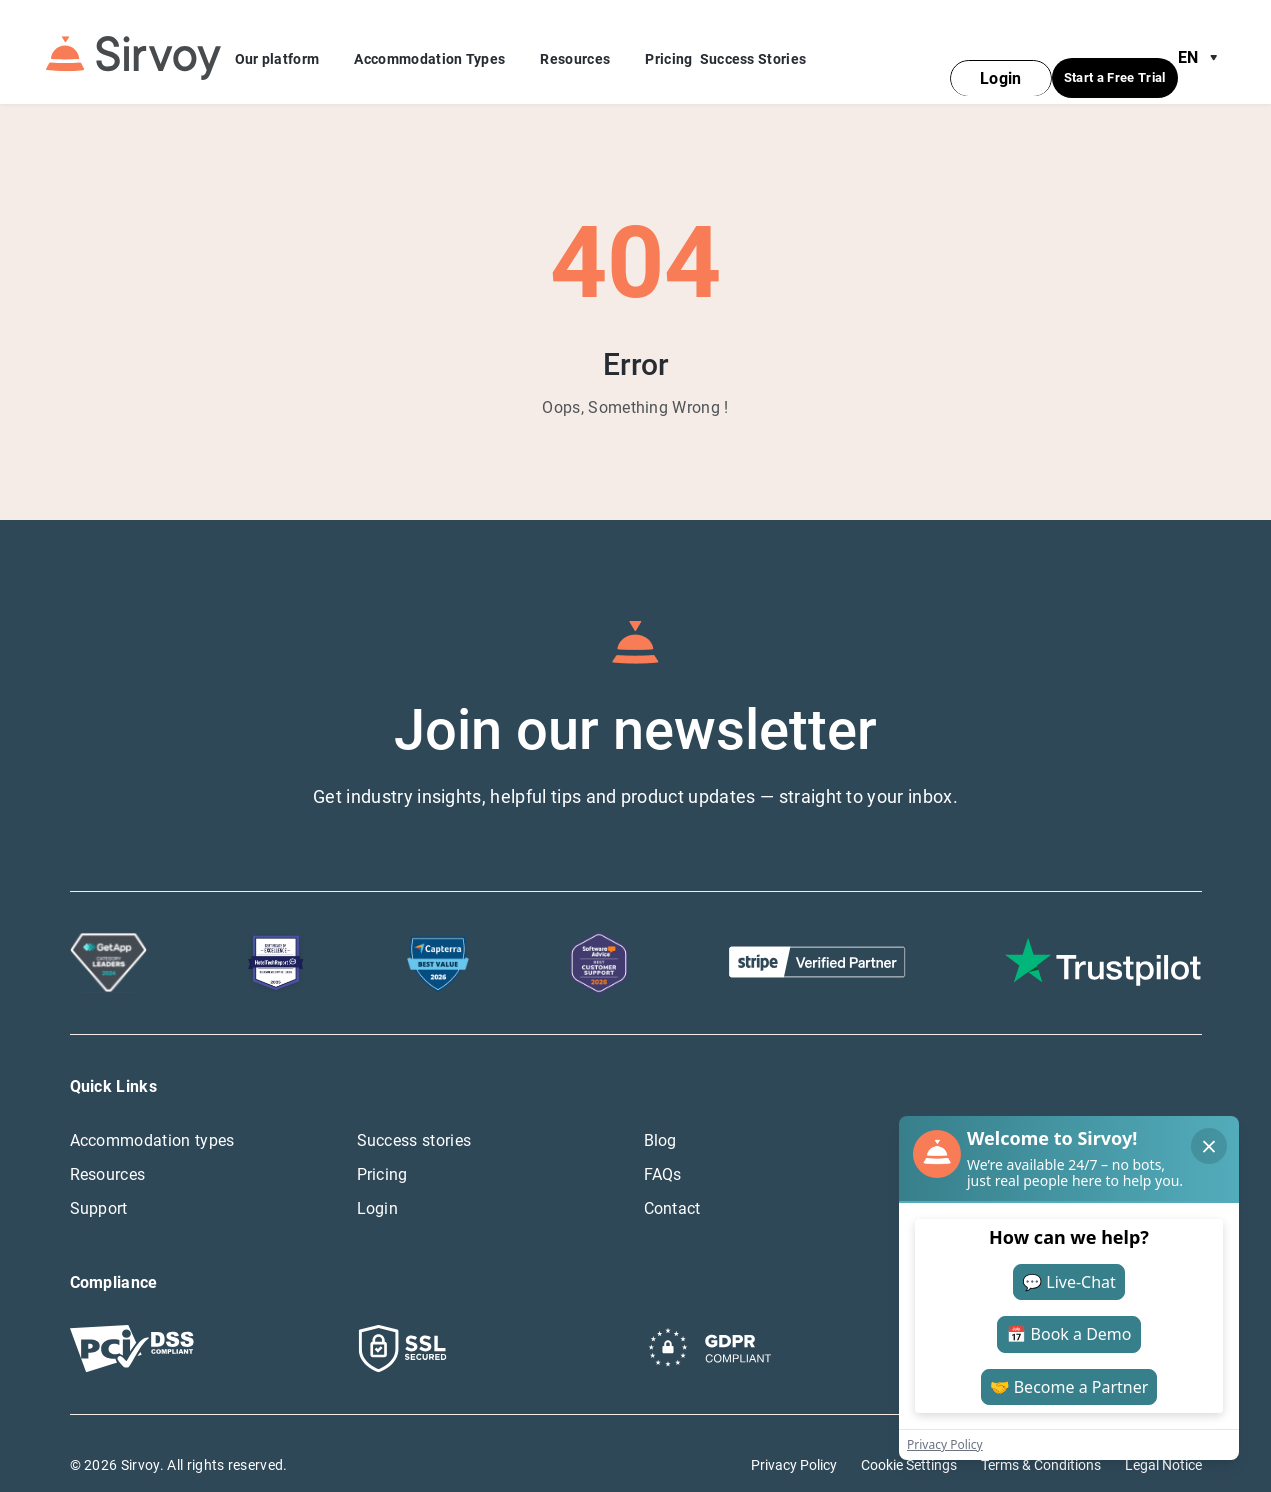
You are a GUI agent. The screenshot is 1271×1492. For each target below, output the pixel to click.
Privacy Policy (794, 1441)
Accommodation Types (443, 49)
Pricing (668, 47)
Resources (589, 49)
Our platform (291, 49)
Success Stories (753, 47)
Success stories (414, 1116)
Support (99, 1184)
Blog (660, 1116)
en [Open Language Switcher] (1202, 46)
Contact (672, 1184)
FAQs (663, 1150)
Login (378, 1184)
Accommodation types (152, 1116)
